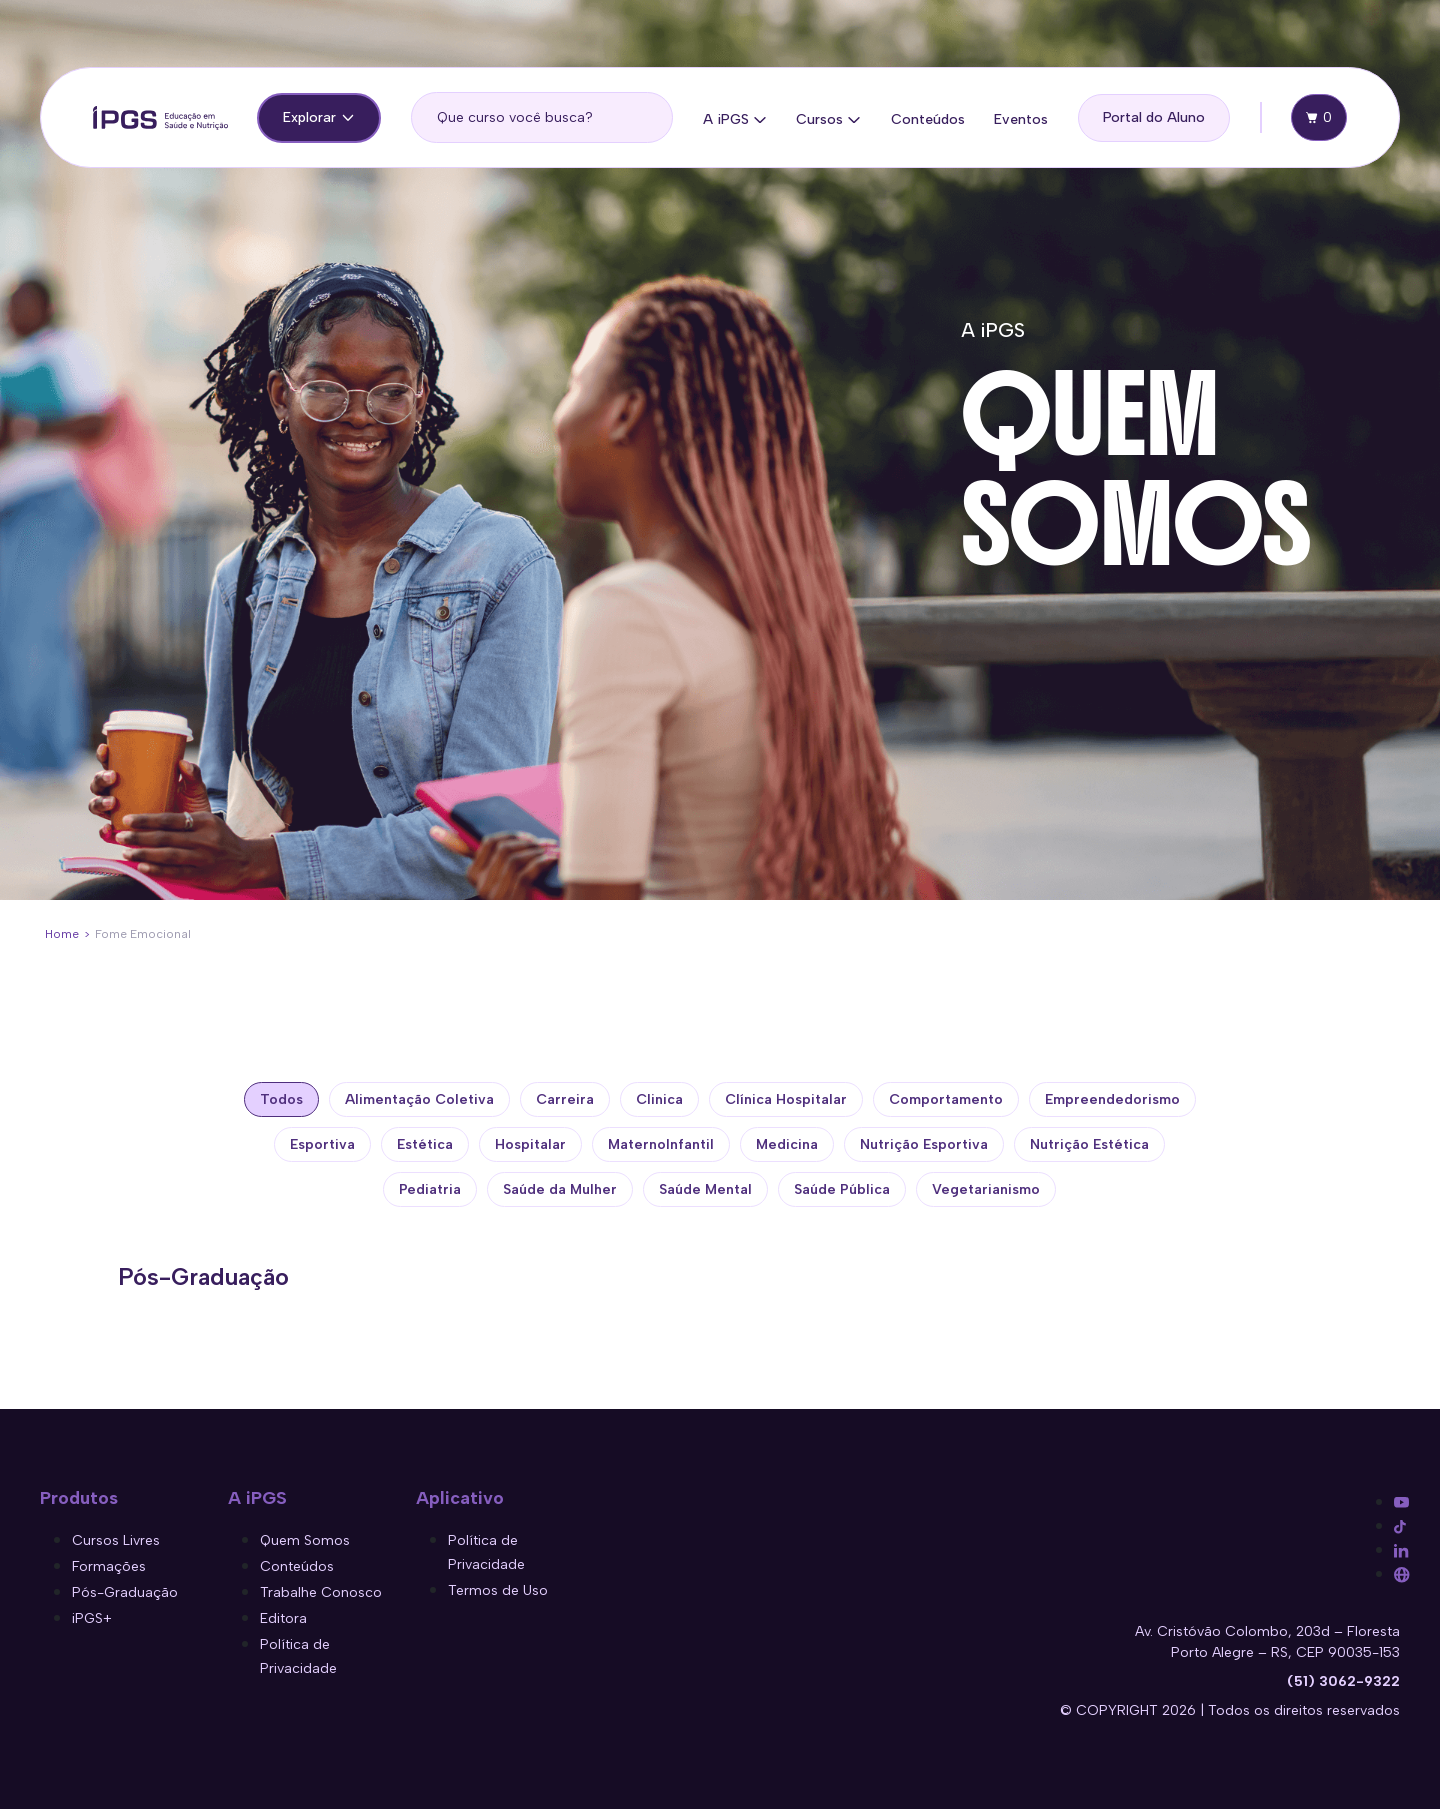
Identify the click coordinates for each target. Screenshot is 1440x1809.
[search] (542, 117)
